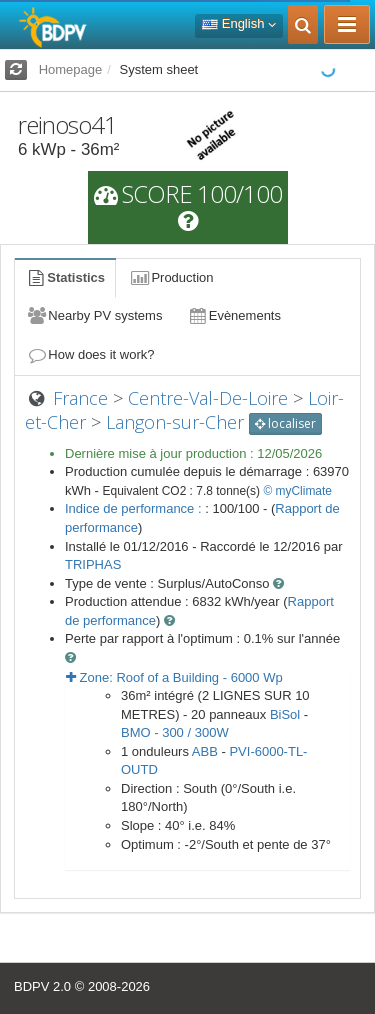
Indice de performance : (135, 508)
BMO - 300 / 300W (175, 732)
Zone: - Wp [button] (174, 677)
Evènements (233, 315)
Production (171, 277)
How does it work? (90, 354)
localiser (285, 423)
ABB (205, 751)
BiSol (285, 714)
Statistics (65, 277)
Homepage (71, 69)
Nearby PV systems (94, 315)
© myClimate (297, 491)
